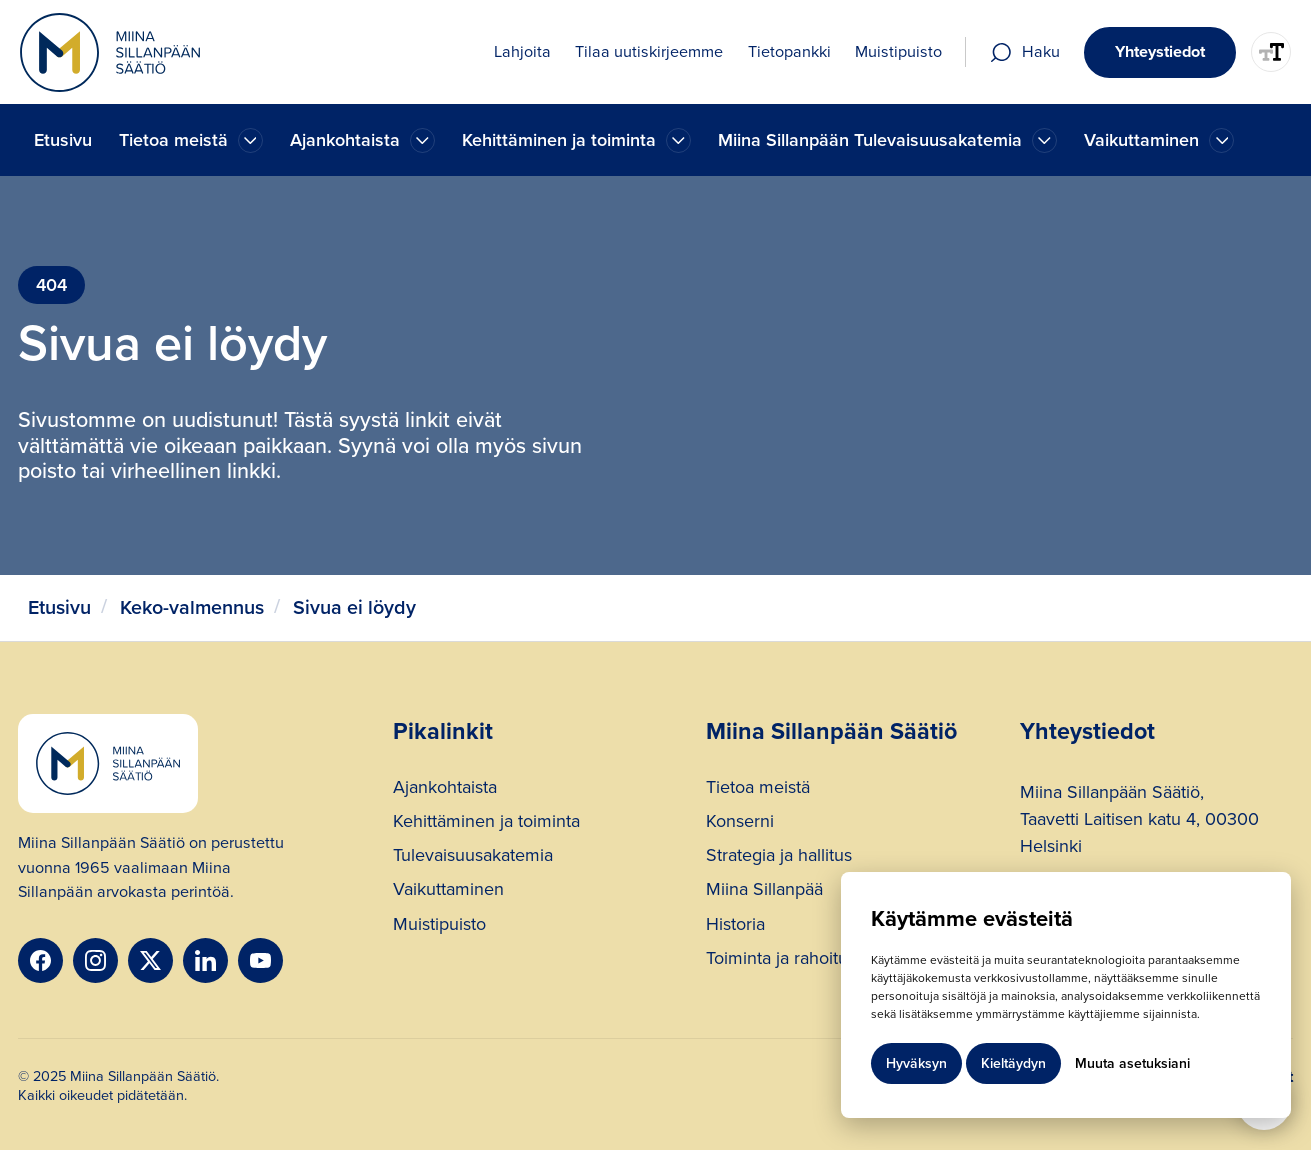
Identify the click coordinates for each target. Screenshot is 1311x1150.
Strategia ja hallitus (779, 857)
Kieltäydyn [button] (1013, 1063)
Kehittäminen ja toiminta (486, 823)
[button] (191, 140)
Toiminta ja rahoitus (781, 960)
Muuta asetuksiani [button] (1132, 1063)
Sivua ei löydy (354, 607)
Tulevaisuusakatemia (473, 857)
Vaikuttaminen (448, 891)
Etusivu (63, 140)
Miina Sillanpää (764, 891)
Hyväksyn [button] (916, 1063)
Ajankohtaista (445, 789)
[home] (110, 52)
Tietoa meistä (758, 789)
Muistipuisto (439, 926)
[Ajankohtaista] (250, 140)
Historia (735, 926)
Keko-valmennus (192, 607)
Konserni (740, 823)
